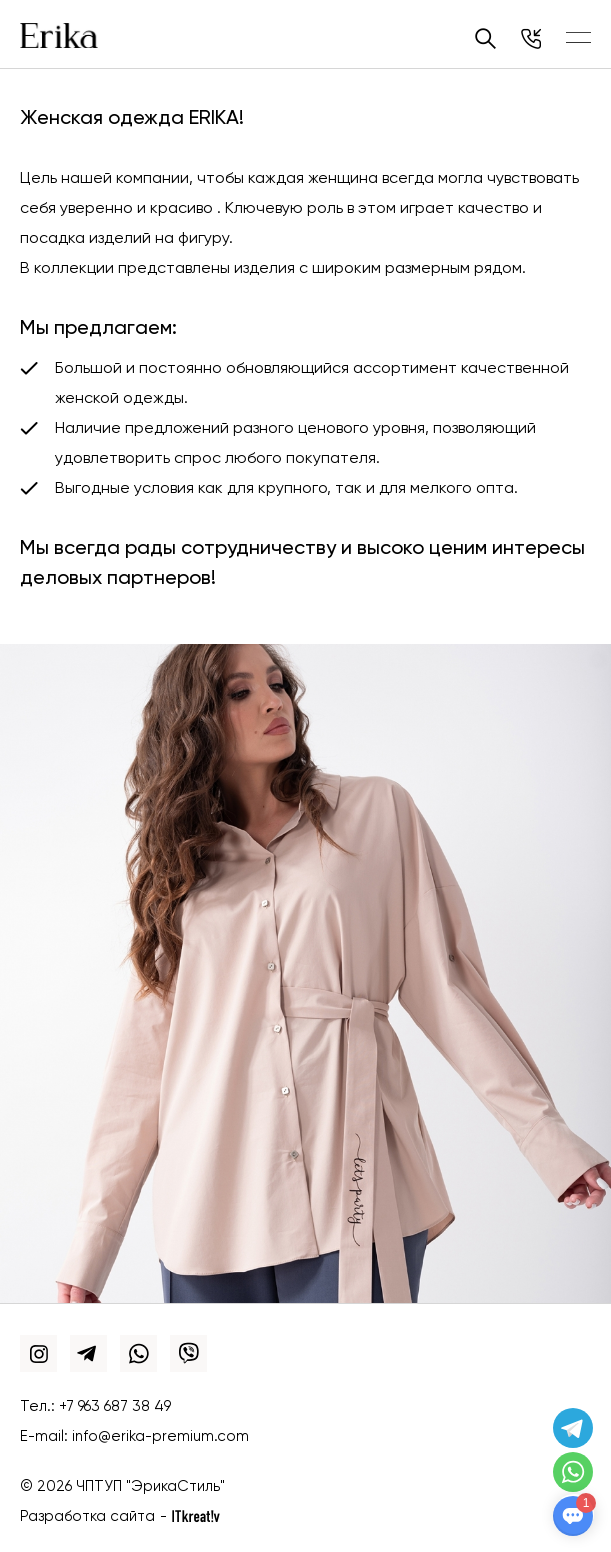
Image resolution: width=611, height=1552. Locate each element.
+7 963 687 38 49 (115, 1406)
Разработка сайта (87, 1516)
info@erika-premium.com (160, 1436)
